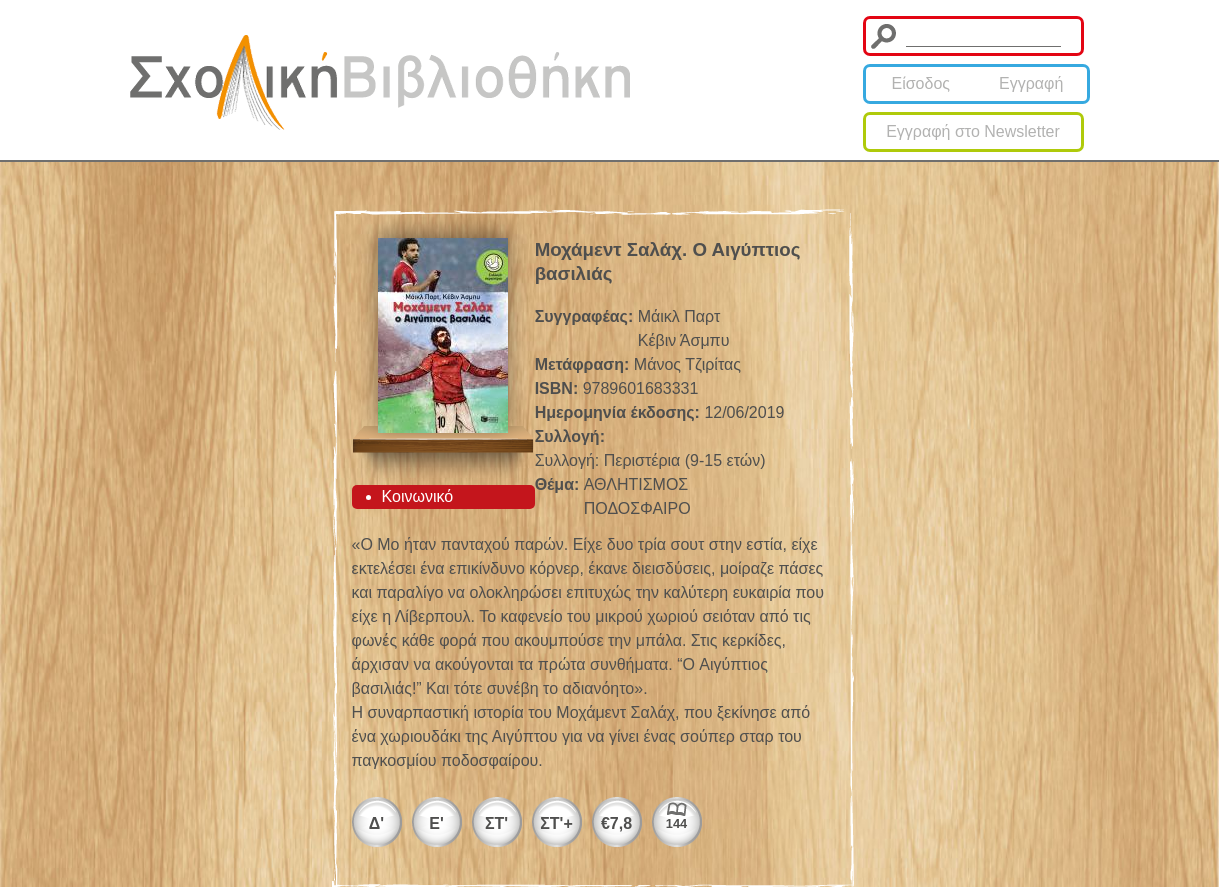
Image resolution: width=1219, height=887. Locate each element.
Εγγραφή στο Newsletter (973, 131)
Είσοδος (920, 83)
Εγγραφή (1031, 83)
